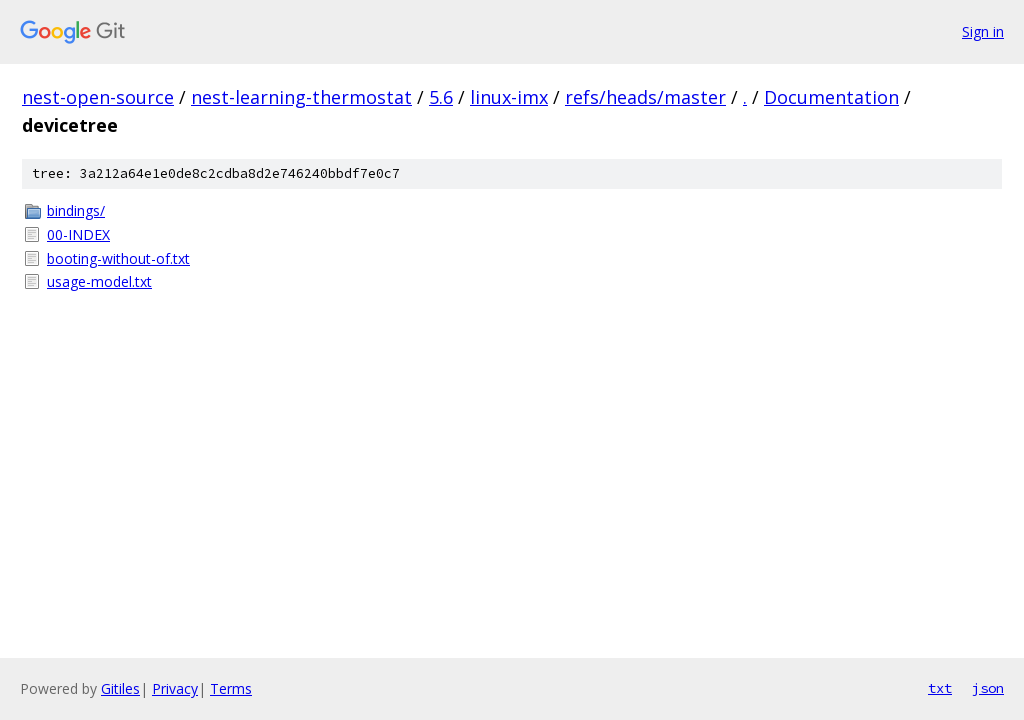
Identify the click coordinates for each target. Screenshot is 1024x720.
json (988, 688)
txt (940, 688)
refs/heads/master (645, 97)
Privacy (175, 688)
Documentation (831, 97)
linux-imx (509, 97)
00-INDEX (78, 234)
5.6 (441, 97)
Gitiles (120, 688)
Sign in (983, 31)
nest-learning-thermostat (301, 97)
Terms (231, 688)
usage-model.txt (99, 281)
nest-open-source (98, 97)
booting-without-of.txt (118, 258)
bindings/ (76, 210)
